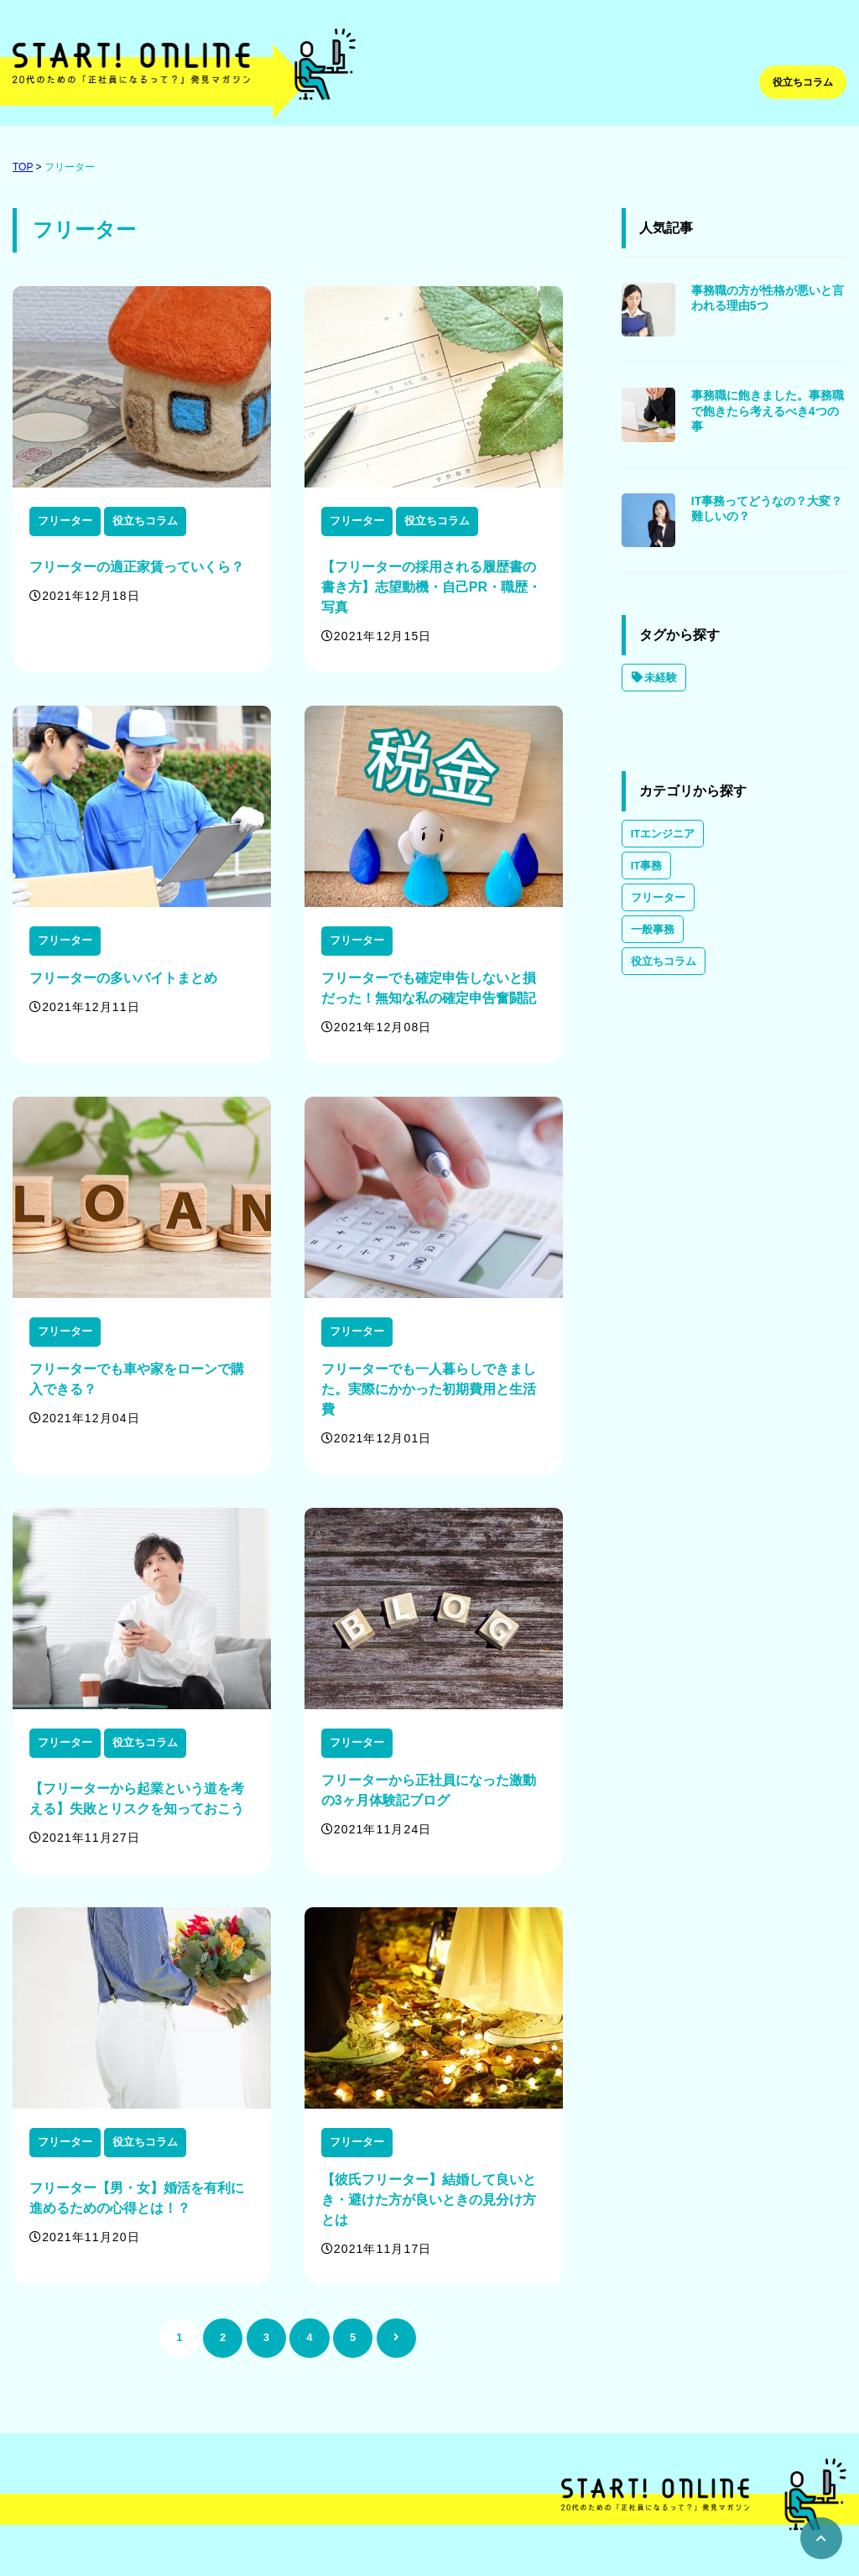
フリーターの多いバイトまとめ (123, 978)
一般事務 (652, 929)
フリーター (69, 167)
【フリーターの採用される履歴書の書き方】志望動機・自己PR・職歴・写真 (431, 587)
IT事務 (647, 865)
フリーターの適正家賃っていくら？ (136, 567)
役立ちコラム (803, 82)
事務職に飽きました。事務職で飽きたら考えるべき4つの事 (767, 410)
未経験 (654, 677)
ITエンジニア (663, 833)
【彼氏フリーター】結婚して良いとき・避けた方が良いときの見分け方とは (428, 2199)
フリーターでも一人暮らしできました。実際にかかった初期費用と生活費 (428, 1389)
